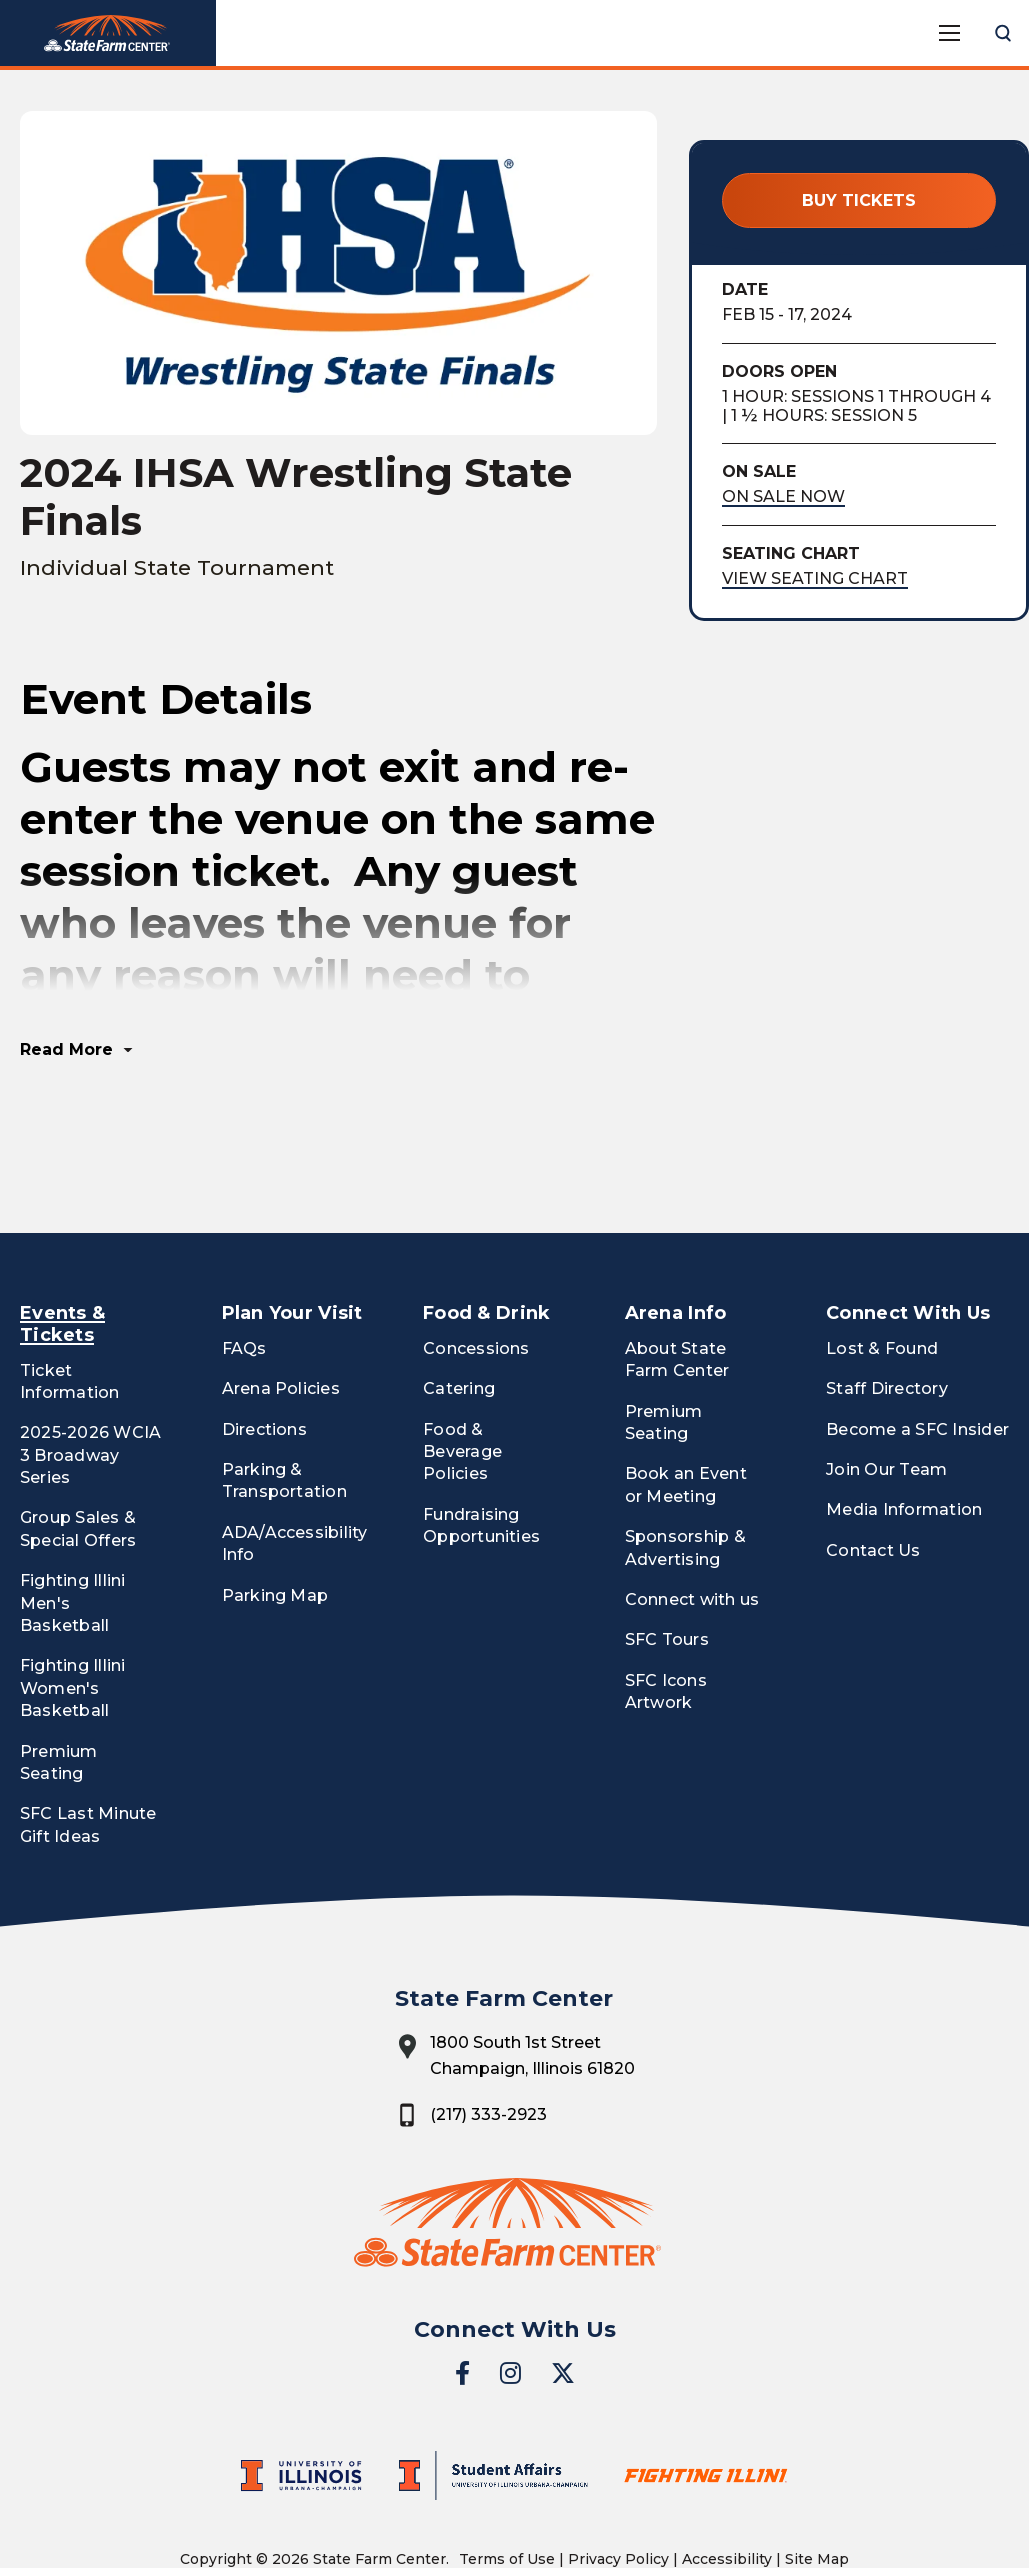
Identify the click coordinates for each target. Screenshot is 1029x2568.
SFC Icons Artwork (666, 1618)
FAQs (244, 1275)
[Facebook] (462, 2300)
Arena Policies (281, 1315)
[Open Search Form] (1003, 33)
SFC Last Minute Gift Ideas (88, 1751)
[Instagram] (510, 2300)
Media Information (904, 1437)
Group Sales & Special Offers (78, 1456)
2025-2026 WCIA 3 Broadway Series (90, 1382)
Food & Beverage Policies (462, 1379)
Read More (66, 976)
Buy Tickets (859, 200)
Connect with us (692, 1526)
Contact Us (873, 1477)
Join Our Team (886, 1396)
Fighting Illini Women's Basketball (73, 1615)
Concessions (476, 1275)
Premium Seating (59, 1689)
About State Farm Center (677, 1286)
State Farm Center (108, 33)
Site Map (817, 2486)
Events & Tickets (62, 1251)
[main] (514, 615)
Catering (459, 1315)
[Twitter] (563, 2300)
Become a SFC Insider (917, 1356)
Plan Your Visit (292, 1240)
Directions (264, 1356)
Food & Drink (486, 1240)
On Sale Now (783, 496)
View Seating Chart (815, 578)
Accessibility (727, 2486)
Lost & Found (882, 1275)
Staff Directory (887, 1315)
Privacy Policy (618, 2486)
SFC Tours (667, 1567)
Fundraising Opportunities (481, 1452)
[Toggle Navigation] (949, 33)
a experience (514, 2521)
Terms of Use (507, 2486)
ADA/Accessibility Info (295, 1470)
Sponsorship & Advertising (685, 1474)
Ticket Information (70, 1308)
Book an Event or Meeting (686, 1412)
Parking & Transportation (284, 1407)
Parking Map (275, 1522)
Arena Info (676, 1240)
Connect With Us (908, 1240)
